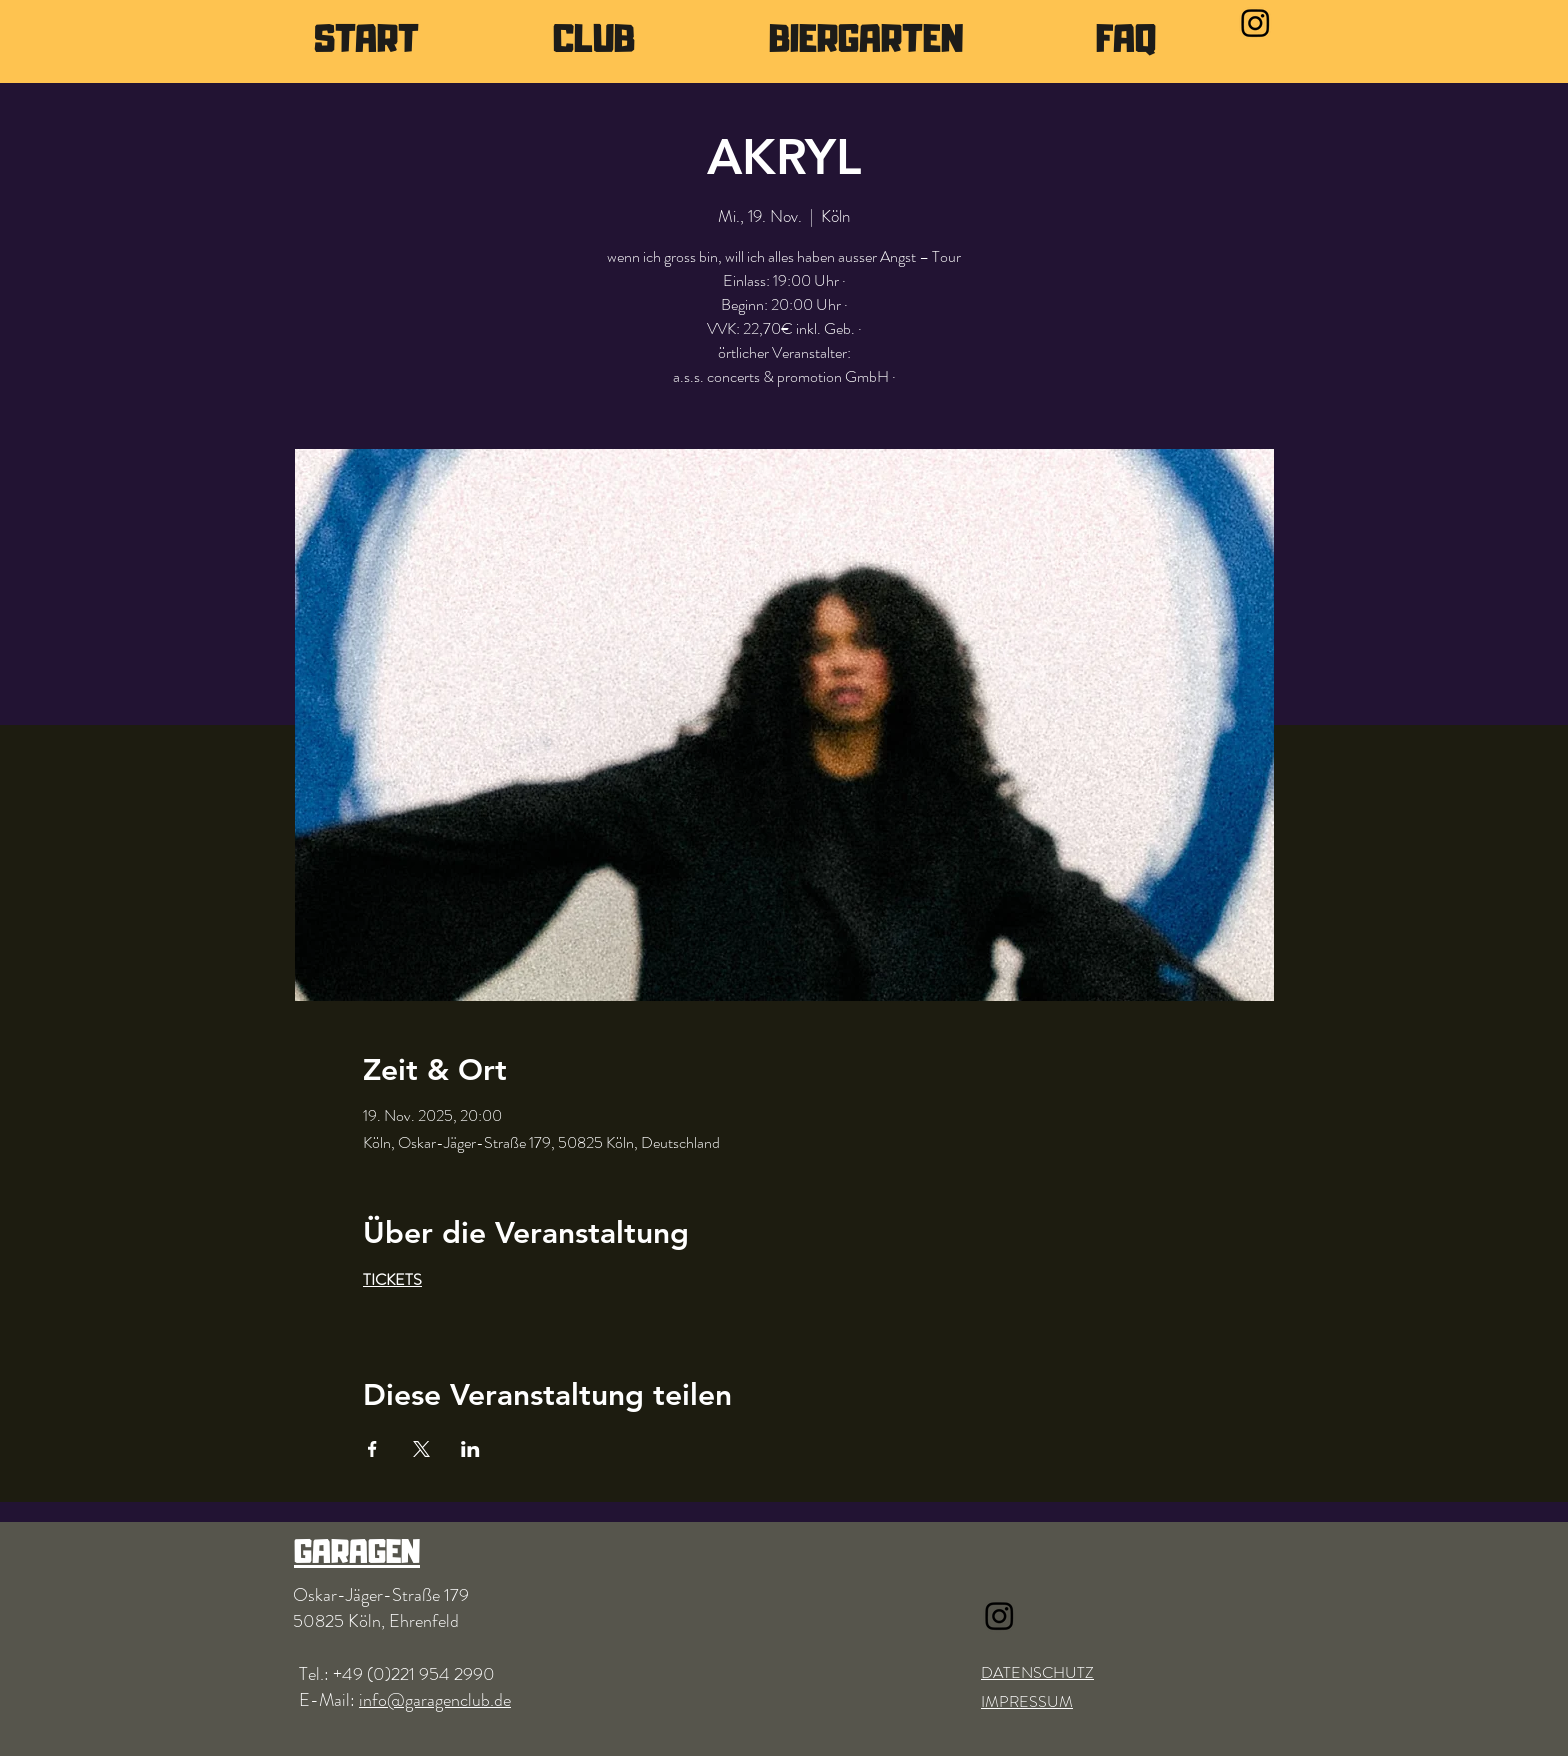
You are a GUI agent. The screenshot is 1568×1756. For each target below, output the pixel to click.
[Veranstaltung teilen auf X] (421, 1449)
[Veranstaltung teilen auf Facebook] (372, 1449)
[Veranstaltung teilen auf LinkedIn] (470, 1449)
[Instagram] (1255, 22)
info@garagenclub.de (435, 1700)
